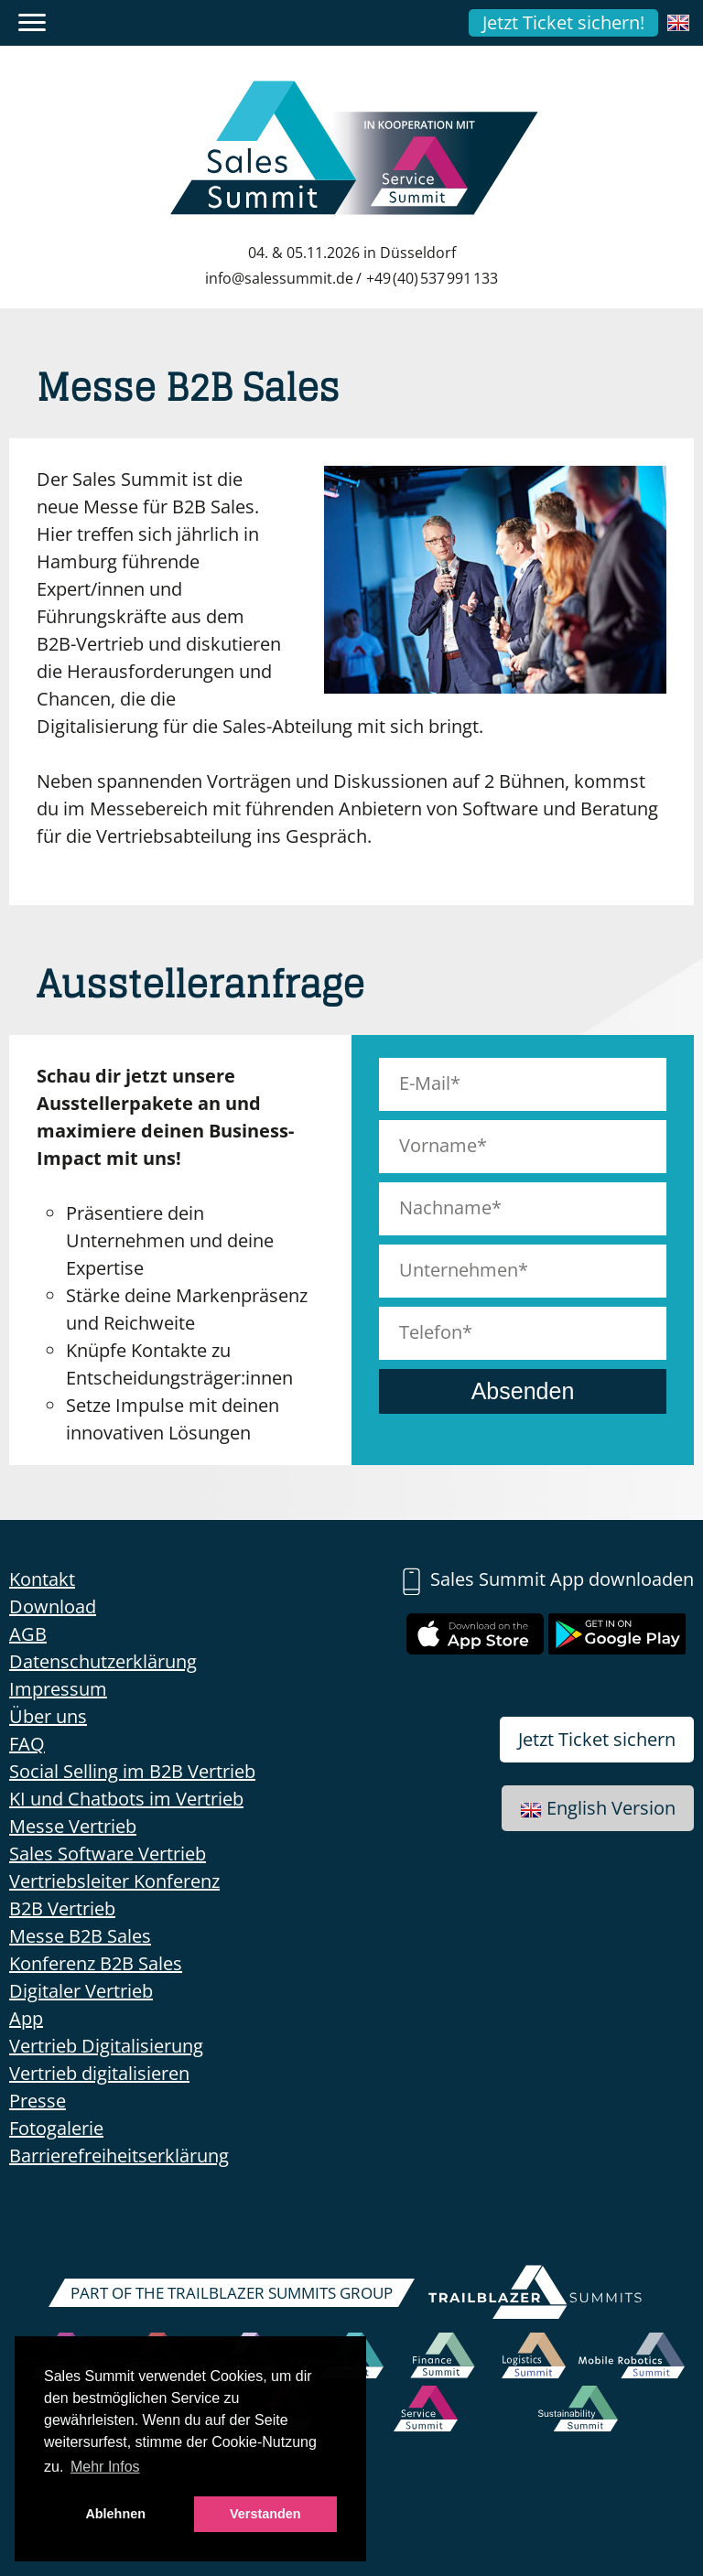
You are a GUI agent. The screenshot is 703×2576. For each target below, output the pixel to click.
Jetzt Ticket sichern (597, 1739)
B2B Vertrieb (62, 1908)
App (26, 2018)
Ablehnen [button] (115, 2513)
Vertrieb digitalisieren (99, 2073)
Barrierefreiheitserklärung (119, 2155)
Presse (37, 2100)
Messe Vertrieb (72, 1826)
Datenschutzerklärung (103, 1661)
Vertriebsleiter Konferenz (114, 1881)
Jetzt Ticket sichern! (563, 22)
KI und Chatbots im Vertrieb (126, 1798)
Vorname (438, 1145)
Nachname (445, 1207)
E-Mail (424, 1083)
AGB (28, 1634)
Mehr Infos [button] (105, 2466)
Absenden (523, 1391)
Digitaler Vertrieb (81, 1990)
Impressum (58, 1688)
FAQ (27, 1743)
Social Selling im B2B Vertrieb (132, 1771)
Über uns (48, 1716)
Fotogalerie (56, 2128)
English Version (598, 1807)
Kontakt (42, 1579)
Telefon (430, 1332)
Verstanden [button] (265, 2513)
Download (52, 1606)
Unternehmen (458, 1270)
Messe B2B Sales (80, 1936)
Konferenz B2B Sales (95, 1963)
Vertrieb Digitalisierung (106, 2045)
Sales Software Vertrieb (107, 1853)
